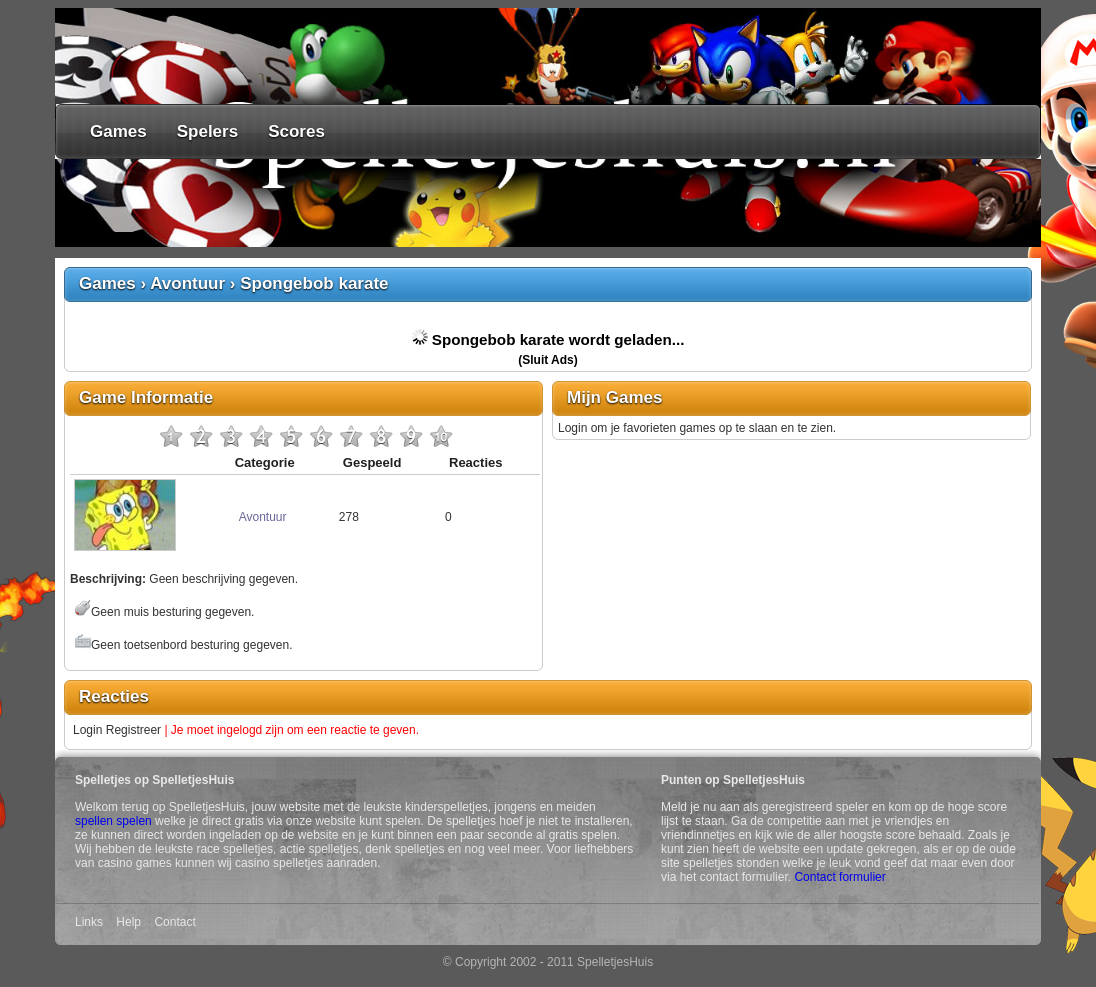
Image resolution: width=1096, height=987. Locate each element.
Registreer (133, 730)
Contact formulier (839, 877)
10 (441, 436)
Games (118, 131)
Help (128, 922)
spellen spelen (113, 821)
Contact (174, 922)
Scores (296, 131)
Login (87, 730)
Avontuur (187, 283)
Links (89, 922)
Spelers (207, 131)
